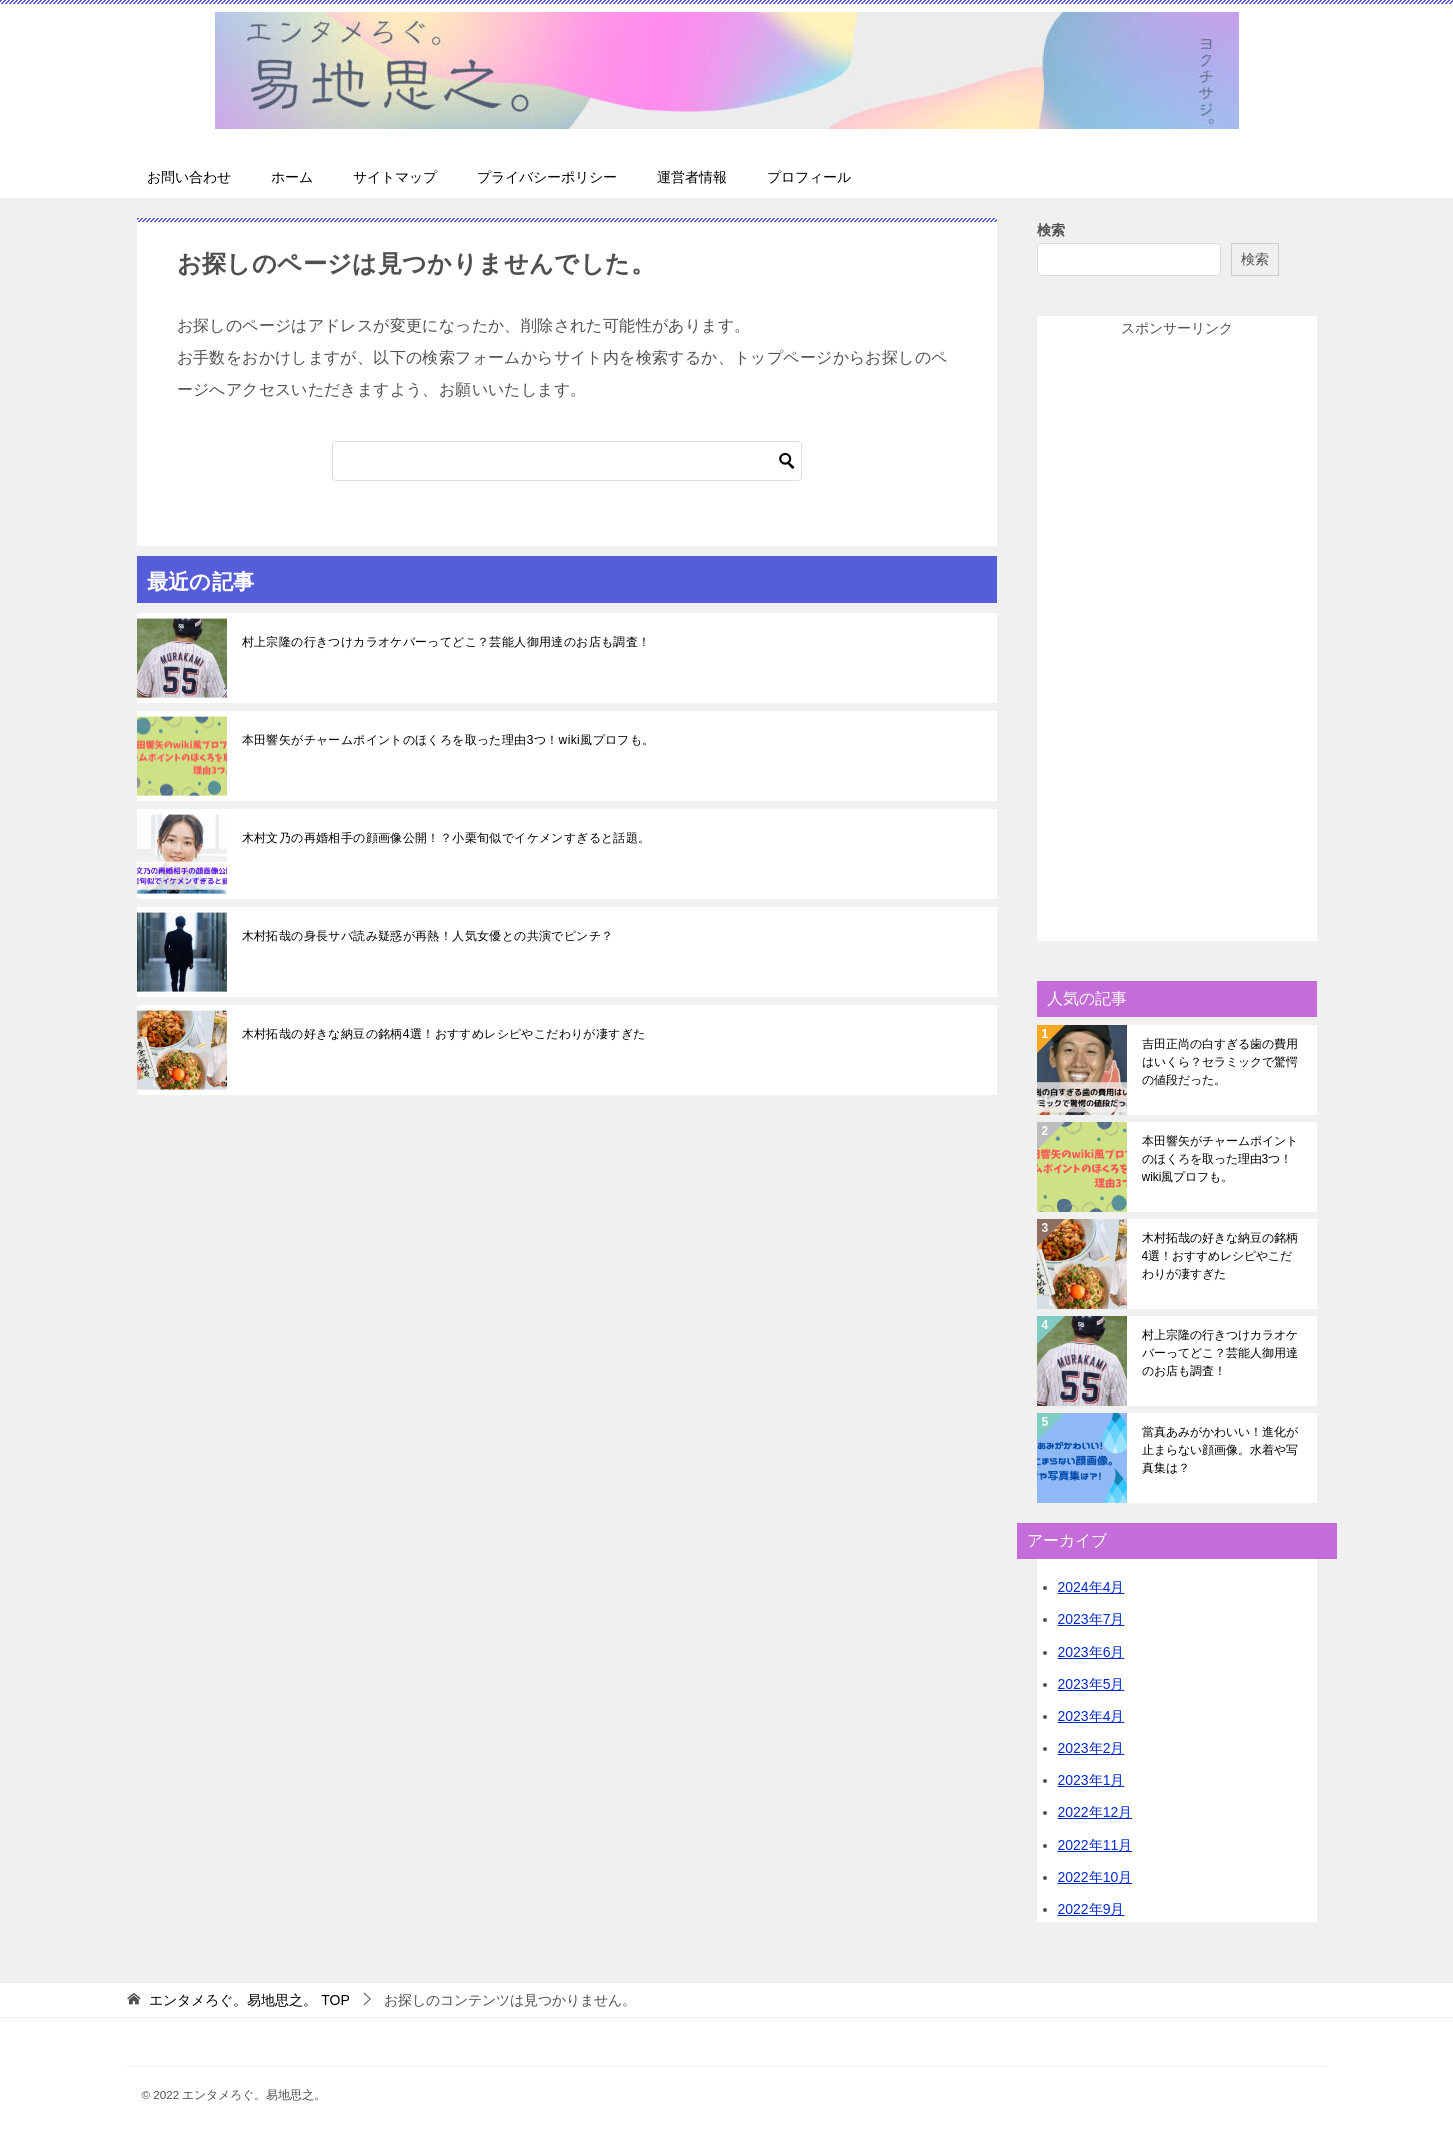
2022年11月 (1095, 1845)
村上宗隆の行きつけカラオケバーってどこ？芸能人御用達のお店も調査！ (446, 642)
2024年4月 (1091, 1587)
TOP (249, 2000)
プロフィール (809, 177)
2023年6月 (1091, 1652)
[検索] (567, 461)
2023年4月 (1091, 1716)
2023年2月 (1091, 1748)
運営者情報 (692, 177)
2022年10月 (1095, 1877)
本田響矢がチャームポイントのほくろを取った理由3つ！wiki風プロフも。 (448, 740)
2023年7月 (1091, 1619)
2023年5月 (1091, 1684)
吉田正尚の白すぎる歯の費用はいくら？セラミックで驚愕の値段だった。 (1220, 1062)
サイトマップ (395, 177)
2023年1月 (1091, 1780)
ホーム (292, 177)
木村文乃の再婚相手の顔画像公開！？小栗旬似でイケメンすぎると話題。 (446, 838)
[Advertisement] (1177, 641)
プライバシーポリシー (547, 177)
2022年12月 (1095, 1812)
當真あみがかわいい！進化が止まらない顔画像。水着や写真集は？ (1220, 1450)
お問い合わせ (189, 177)
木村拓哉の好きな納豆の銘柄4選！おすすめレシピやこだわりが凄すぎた (444, 1034)
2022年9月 (1091, 1909)
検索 (1051, 230)
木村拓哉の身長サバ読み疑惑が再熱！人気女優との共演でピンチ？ (428, 936)
